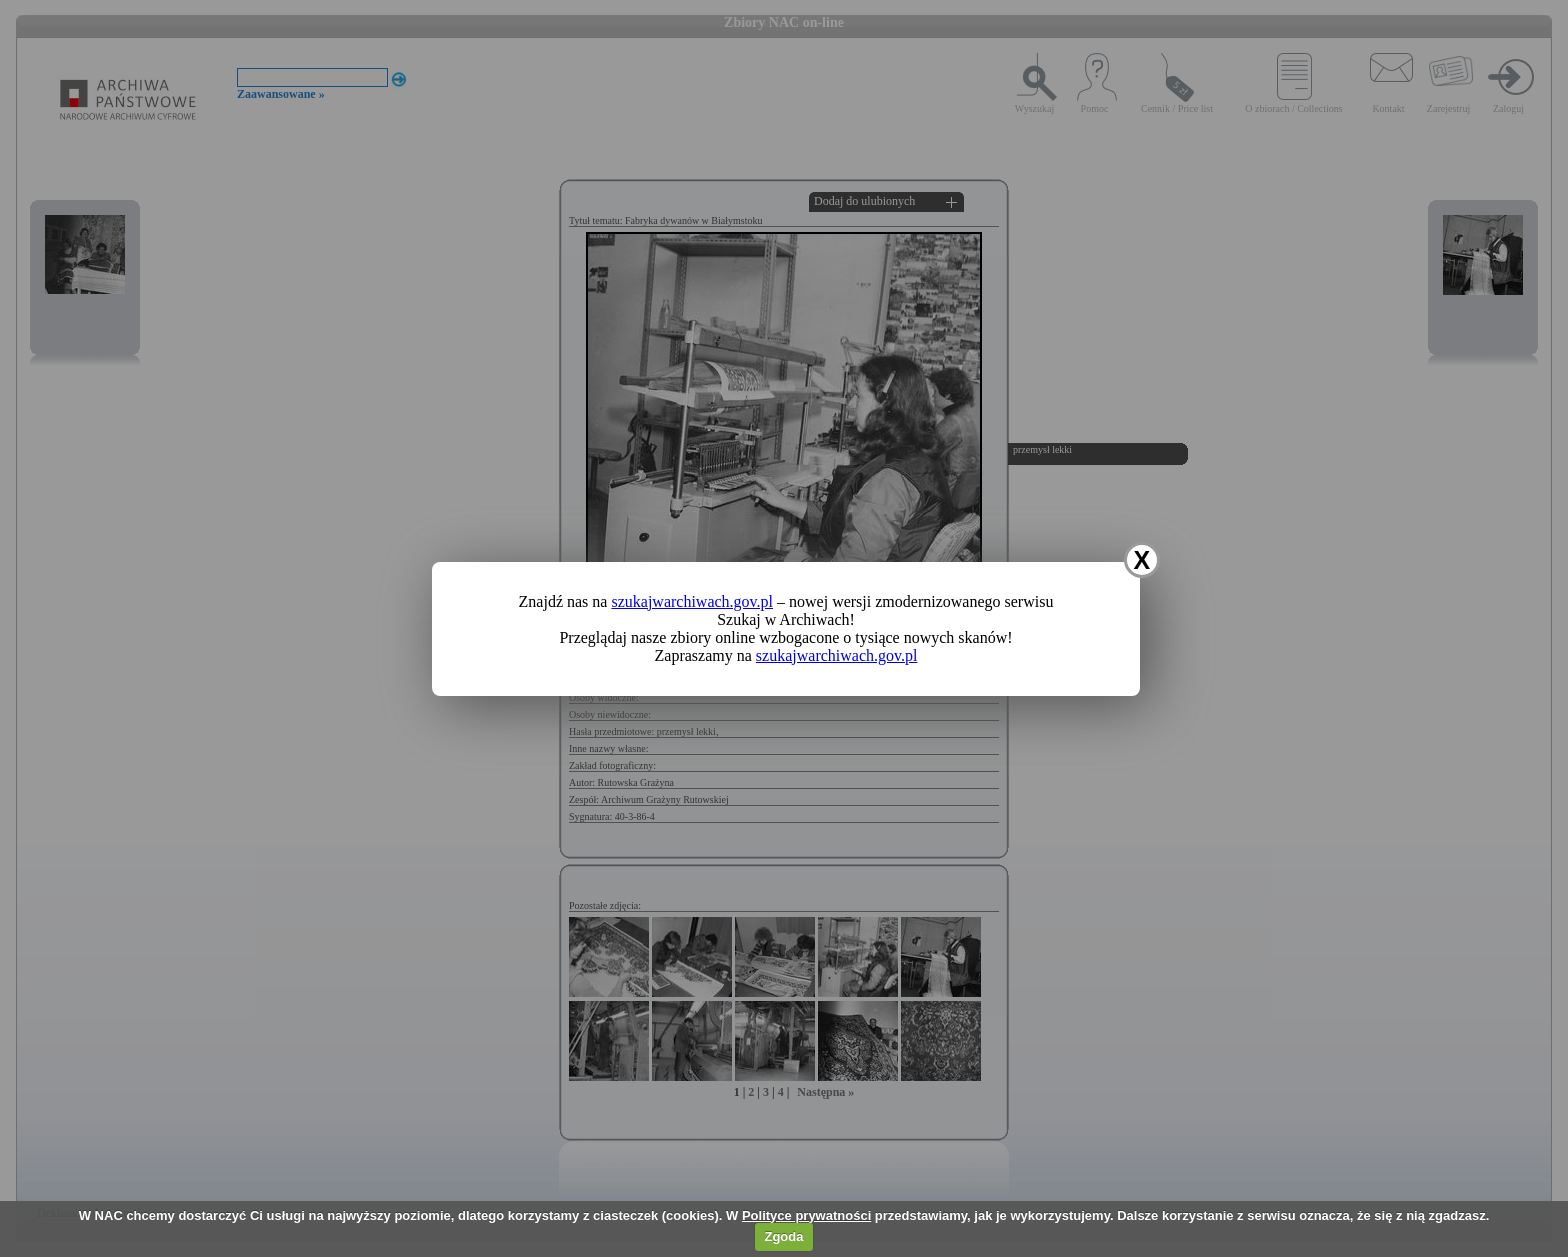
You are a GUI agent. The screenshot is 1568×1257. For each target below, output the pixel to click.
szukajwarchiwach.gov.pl (692, 601)
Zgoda (783, 1236)
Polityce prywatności (806, 1215)
